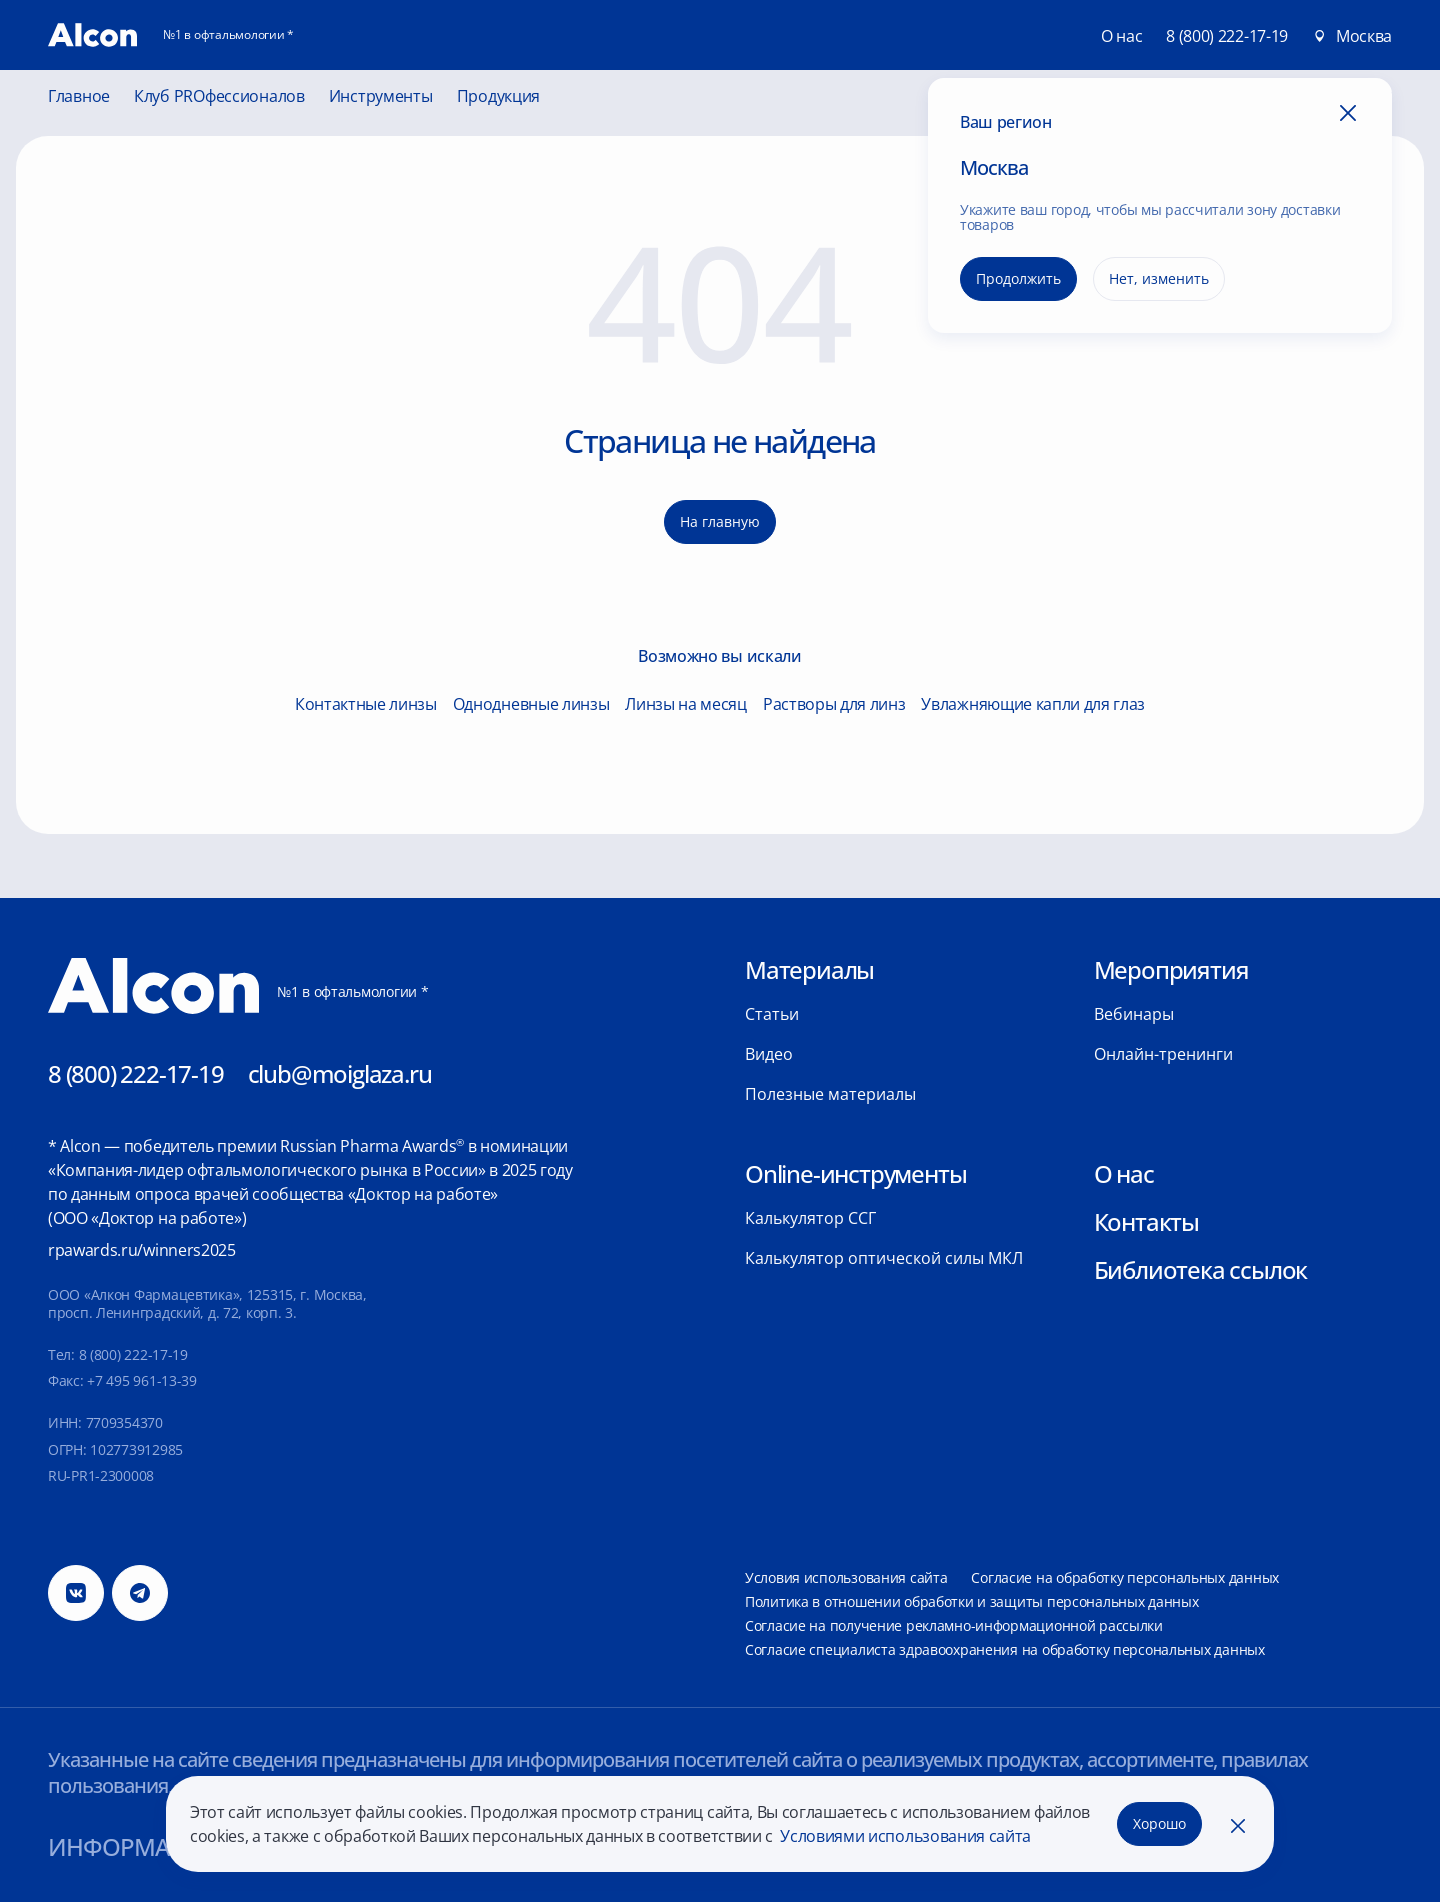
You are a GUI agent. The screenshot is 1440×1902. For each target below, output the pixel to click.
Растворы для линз (834, 704)
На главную (720, 521)
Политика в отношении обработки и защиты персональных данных (971, 1601)
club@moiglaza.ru (340, 1073)
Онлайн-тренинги (1163, 1054)
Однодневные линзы (531, 704)
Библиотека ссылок (1201, 1270)
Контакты (1146, 1222)
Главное (79, 97)
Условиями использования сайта (904, 1836)
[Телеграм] (140, 1593)
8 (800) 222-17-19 (1227, 36)
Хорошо (1159, 1823)
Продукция (498, 97)
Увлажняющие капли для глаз (1033, 704)
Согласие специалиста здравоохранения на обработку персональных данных (1005, 1649)
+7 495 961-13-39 (142, 1380)
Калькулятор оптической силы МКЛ (884, 1258)
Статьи (772, 1014)
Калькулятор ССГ (810, 1218)
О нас (1124, 1174)
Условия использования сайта (846, 1577)
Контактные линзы (366, 704)
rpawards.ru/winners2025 (142, 1250)
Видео (769, 1054)
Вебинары (1134, 1014)
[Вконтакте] (76, 1593)
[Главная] (92, 35)
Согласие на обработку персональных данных (1125, 1577)
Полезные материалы (830, 1094)
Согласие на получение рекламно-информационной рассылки (954, 1625)
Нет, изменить (1159, 278)
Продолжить (1018, 278)
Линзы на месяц (686, 704)
